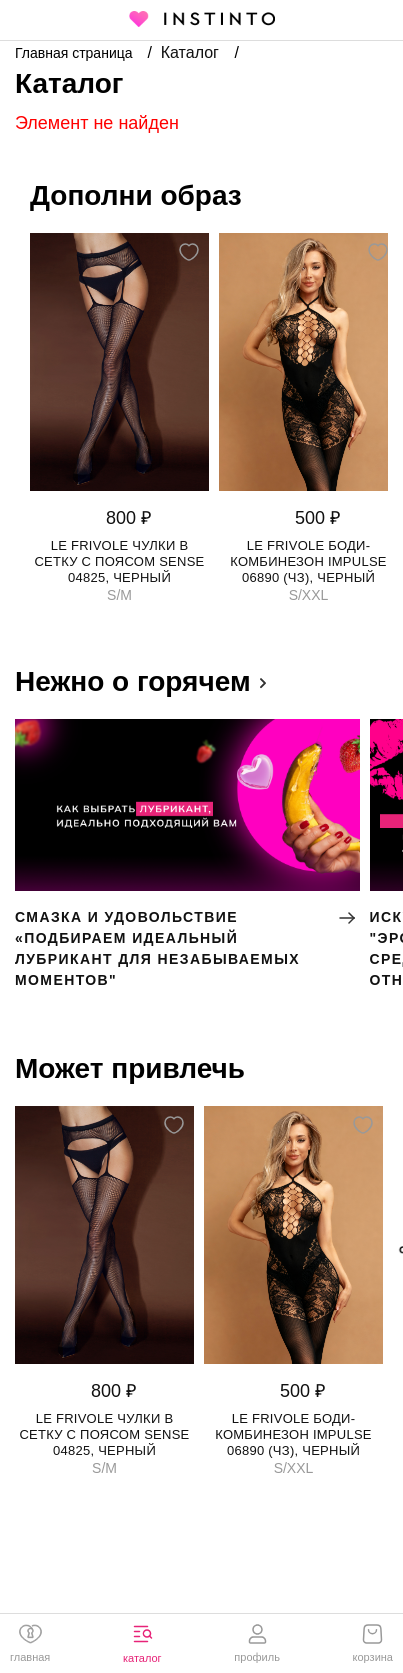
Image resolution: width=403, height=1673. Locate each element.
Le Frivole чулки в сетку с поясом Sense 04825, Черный (119, 561)
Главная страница (75, 53)
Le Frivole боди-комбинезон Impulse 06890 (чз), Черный (308, 561)
